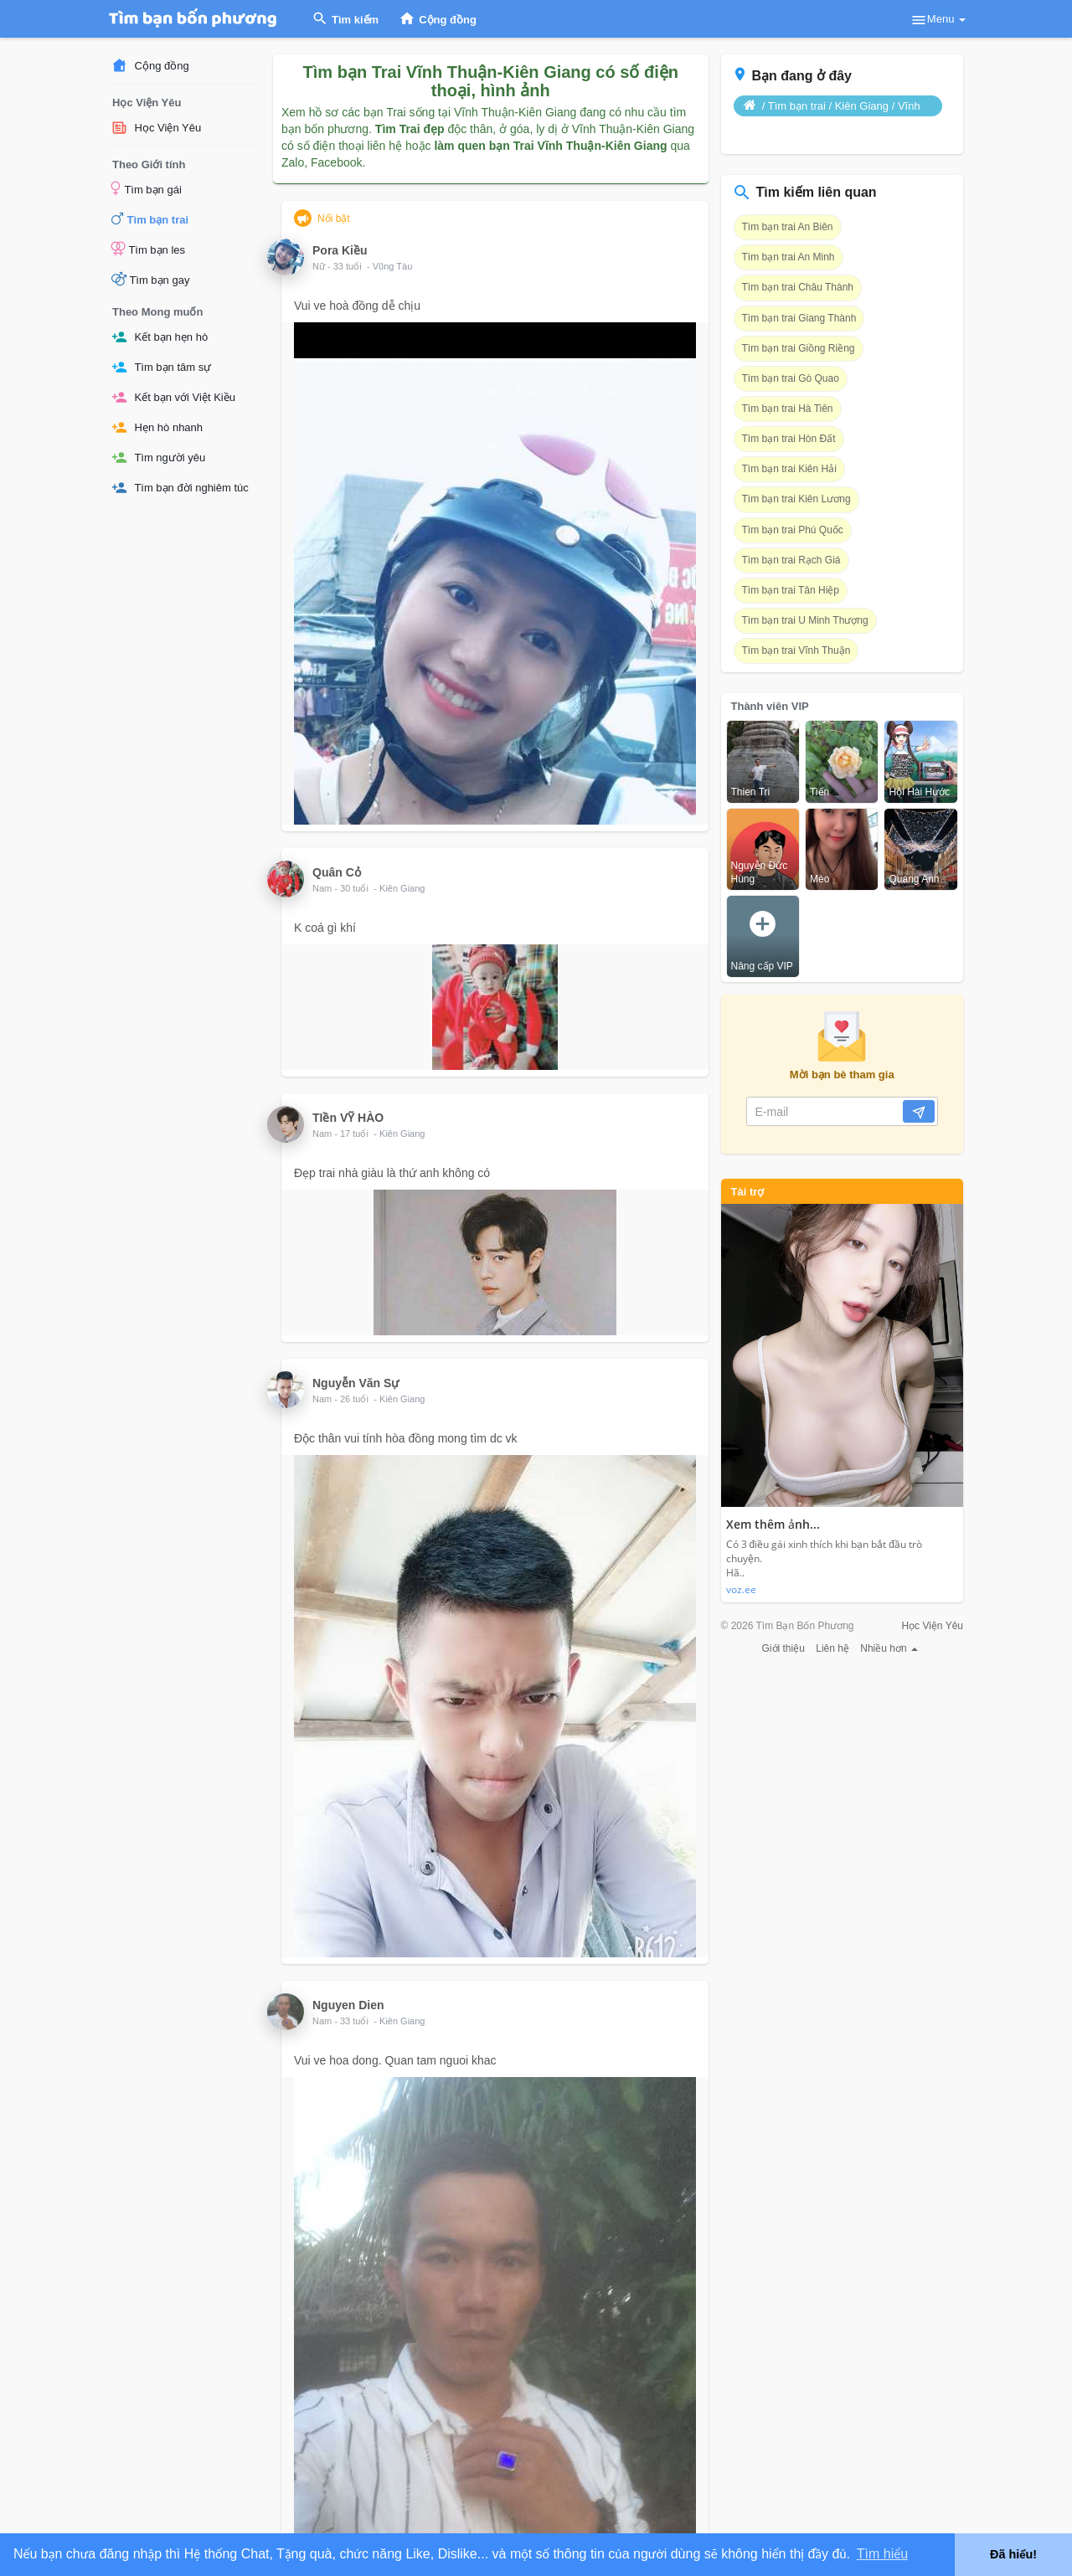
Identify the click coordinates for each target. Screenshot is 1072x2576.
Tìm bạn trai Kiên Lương (796, 499)
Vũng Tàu (393, 266)
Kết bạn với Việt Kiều (173, 397)
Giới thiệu (783, 1648)
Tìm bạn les (148, 248)
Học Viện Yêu (156, 128)
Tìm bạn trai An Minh (788, 257)
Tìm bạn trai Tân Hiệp (790, 590)
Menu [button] (938, 20)
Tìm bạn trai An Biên (787, 227)
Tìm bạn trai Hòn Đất (789, 439)
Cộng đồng (150, 66)
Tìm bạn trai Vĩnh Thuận (796, 650)
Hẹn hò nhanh (157, 427)
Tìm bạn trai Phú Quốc (792, 530)
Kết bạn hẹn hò (159, 337)
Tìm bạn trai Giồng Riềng (798, 348)
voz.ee (741, 1589)
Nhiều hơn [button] (889, 1648)
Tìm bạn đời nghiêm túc (180, 488)
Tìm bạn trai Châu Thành (798, 287)
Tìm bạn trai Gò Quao (790, 378)
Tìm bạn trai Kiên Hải (789, 469)
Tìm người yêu (158, 457)
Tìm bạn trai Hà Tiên (787, 408)
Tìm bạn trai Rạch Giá (791, 560)
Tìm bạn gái (146, 188)
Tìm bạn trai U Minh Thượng (805, 620)
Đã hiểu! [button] (1013, 2554)
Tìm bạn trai (149, 218)
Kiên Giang (402, 888)
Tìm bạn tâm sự (161, 367)
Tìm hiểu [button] (882, 2554)
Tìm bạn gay (150, 278)
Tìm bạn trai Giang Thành (799, 318)
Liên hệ (832, 1648)
